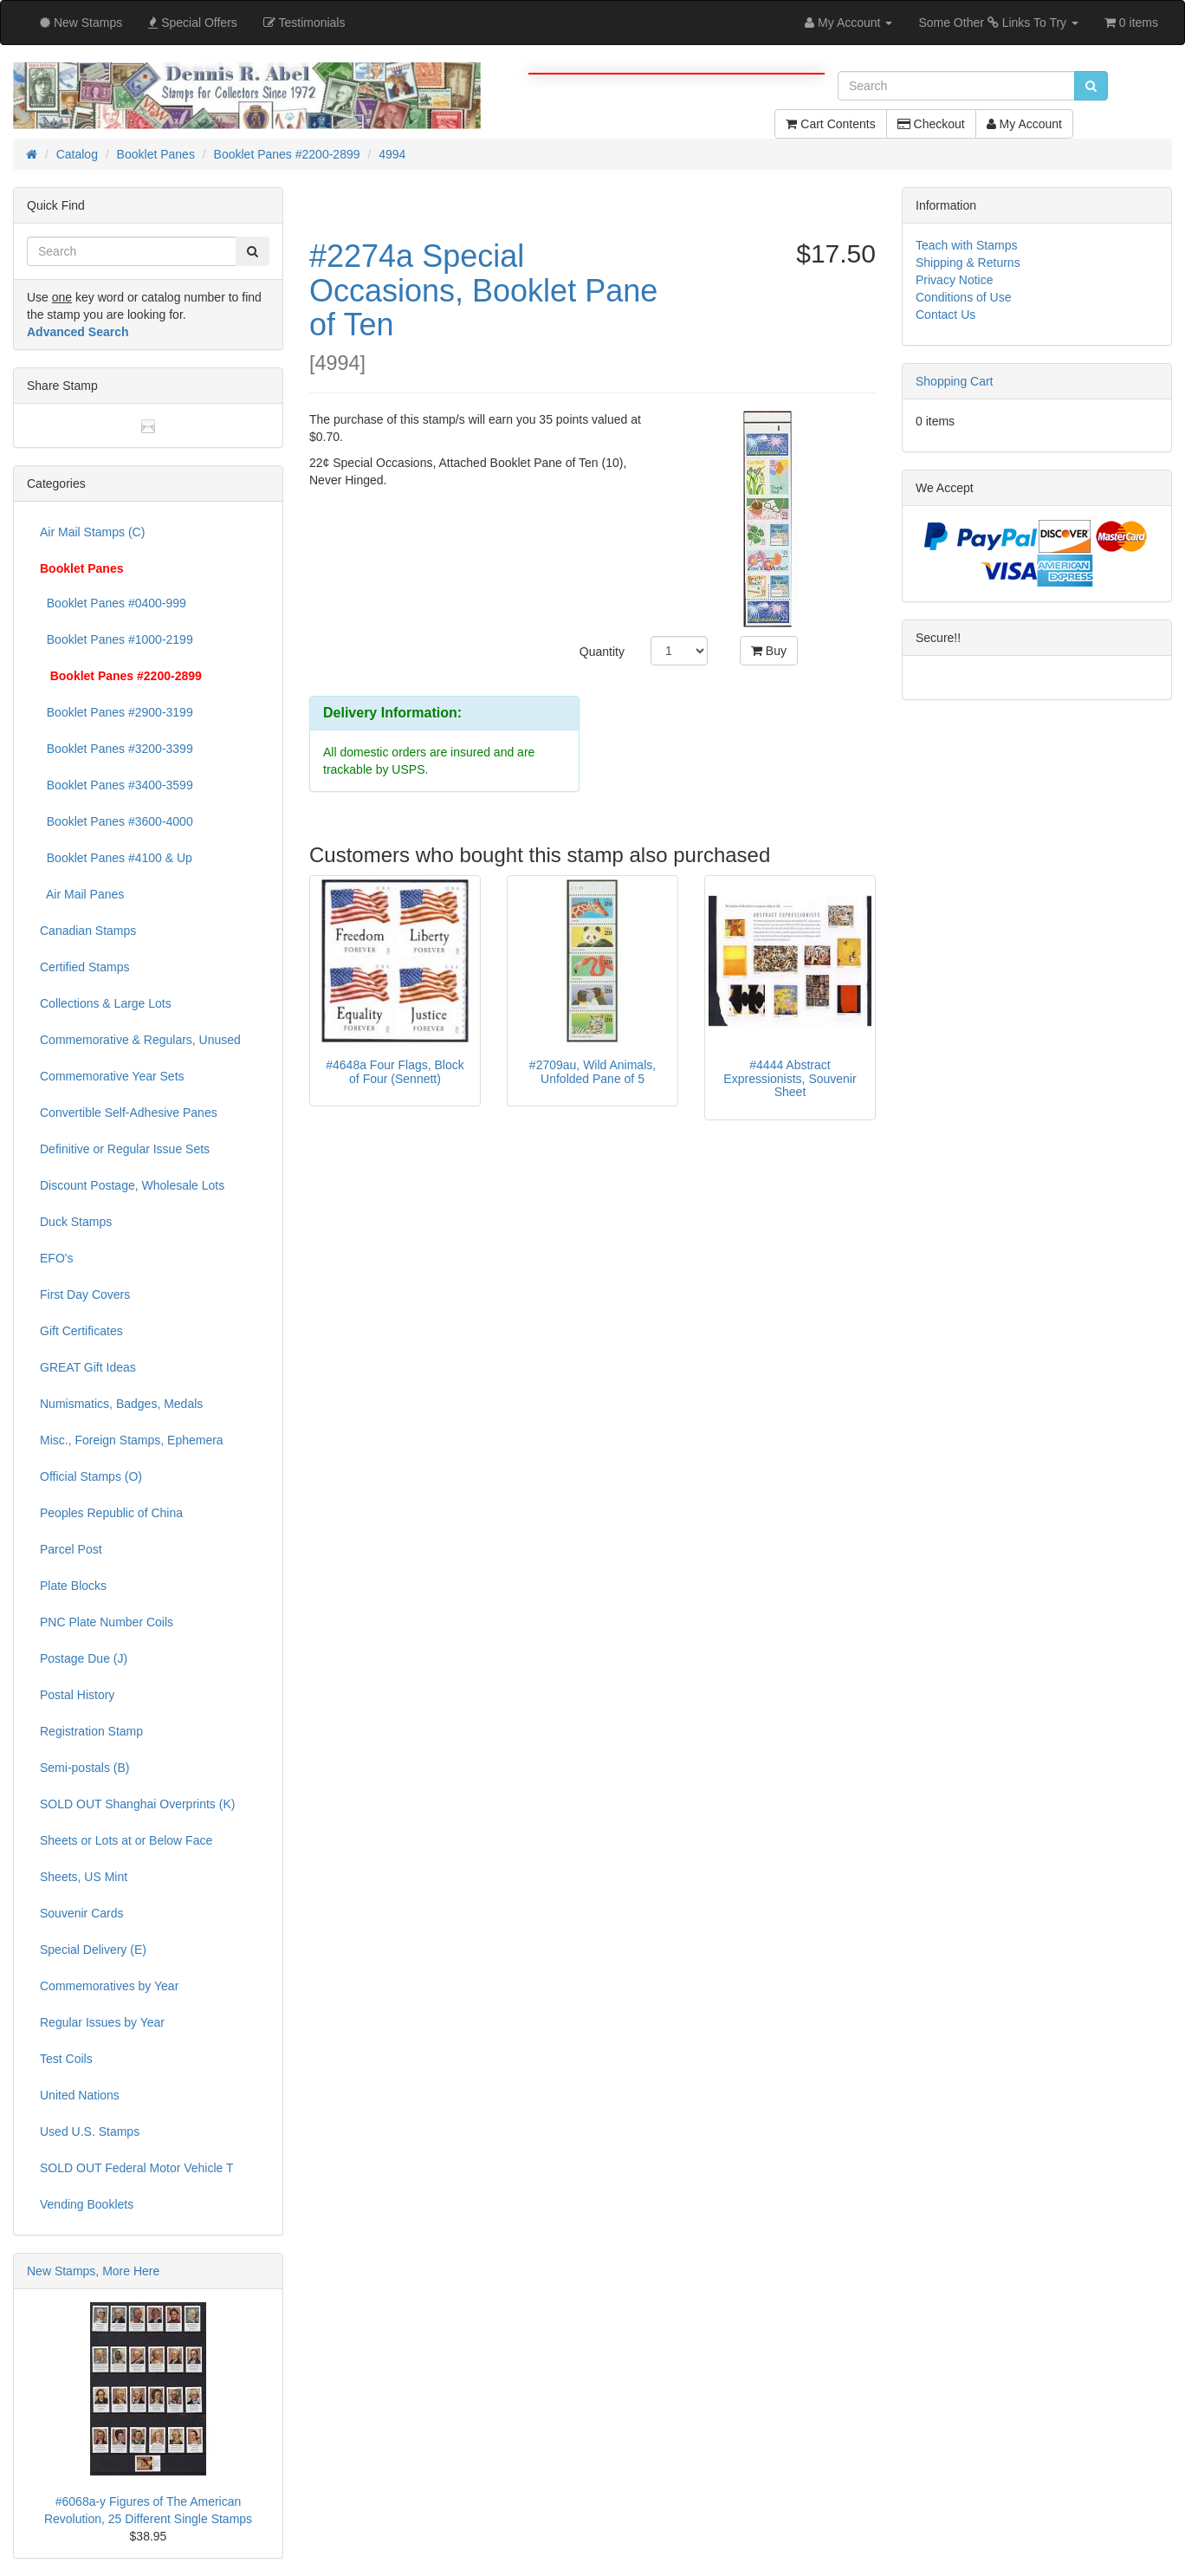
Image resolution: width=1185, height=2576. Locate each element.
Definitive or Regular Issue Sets (125, 1149)
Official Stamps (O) (91, 1476)
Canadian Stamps (88, 931)
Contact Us (945, 314)
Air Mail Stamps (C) (92, 532)
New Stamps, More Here (93, 2271)
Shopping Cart (955, 381)
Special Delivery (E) (93, 1949)
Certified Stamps (84, 967)
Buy (769, 651)
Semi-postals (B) (84, 1768)
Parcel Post (71, 1549)
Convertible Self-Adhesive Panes (128, 1112)
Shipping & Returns (968, 262)
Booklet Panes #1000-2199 (116, 639)
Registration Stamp (91, 1731)
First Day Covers (85, 1294)
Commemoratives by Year (109, 1986)
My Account (1024, 124)
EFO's (56, 1258)
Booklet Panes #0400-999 (113, 603)
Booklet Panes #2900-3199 (116, 712)
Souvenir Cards (82, 1913)
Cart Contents (830, 124)
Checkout (931, 124)
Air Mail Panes (82, 894)
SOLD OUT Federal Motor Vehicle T (137, 2168)
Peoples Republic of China (111, 1513)
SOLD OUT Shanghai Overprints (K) (137, 1804)
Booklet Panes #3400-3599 (116, 785)
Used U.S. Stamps (89, 2131)
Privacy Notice (954, 280)
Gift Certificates (81, 1331)
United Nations (80, 2095)
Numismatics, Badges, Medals (121, 1404)
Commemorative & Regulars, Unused (140, 1040)
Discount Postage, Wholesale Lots (132, 1185)
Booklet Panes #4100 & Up (116, 858)
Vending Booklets (86, 2204)
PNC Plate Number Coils (106, 1622)
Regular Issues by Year (102, 2022)
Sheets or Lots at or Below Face (126, 1840)
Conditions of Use (964, 297)
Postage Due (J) (83, 1658)
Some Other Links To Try (998, 22)
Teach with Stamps (967, 245)
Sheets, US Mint (83, 1877)
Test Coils (66, 2059)
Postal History (77, 1695)
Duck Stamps (76, 1222)
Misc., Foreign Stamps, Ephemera (131, 1440)
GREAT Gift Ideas (88, 1367)
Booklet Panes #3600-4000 (116, 821)
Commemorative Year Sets (112, 1076)
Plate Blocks (73, 1586)
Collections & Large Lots (106, 1003)
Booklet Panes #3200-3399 (116, 749)
